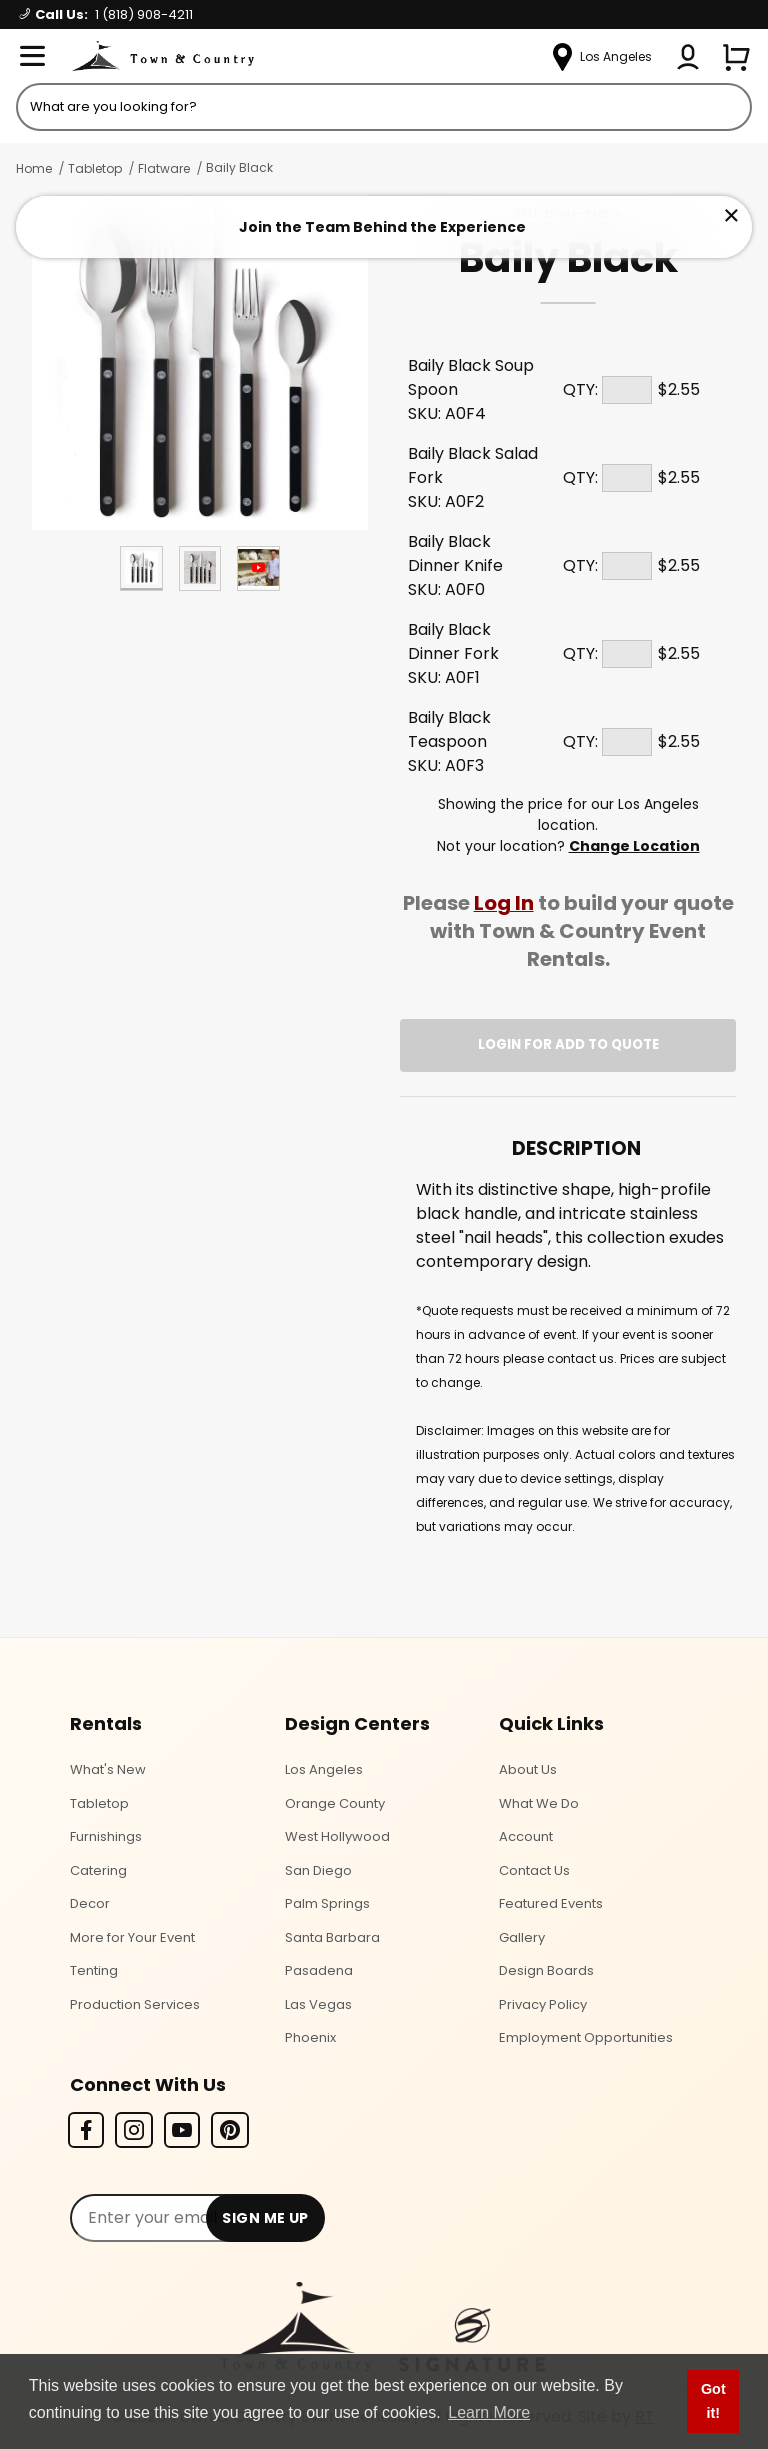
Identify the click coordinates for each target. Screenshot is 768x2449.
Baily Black (239, 167)
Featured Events (551, 1903)
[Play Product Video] (258, 568)
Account (526, 1836)
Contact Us (534, 1870)
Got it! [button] (713, 2401)
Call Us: (106, 14)
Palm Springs (327, 1903)
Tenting (94, 1970)
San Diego (318, 1870)
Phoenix (310, 2037)
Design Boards (546, 1970)
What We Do (539, 1803)
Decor (90, 1903)
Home (34, 168)
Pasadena (319, 1970)
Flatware (164, 168)
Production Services (135, 2004)
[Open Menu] (32, 57)
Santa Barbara (332, 1937)
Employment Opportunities (586, 2037)
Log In (504, 903)
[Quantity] (627, 390)
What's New (108, 1769)
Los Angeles (324, 1769)
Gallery (522, 1937)
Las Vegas (318, 2004)
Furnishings (106, 1836)
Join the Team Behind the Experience (382, 227)
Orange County (335, 1803)
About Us (528, 1769)
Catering (98, 1870)
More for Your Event (132, 1937)
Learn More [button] (489, 2412)
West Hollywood (337, 1836)
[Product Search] (384, 107)
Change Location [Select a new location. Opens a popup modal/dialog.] (634, 846)
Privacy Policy (543, 2004)
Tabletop (95, 168)
